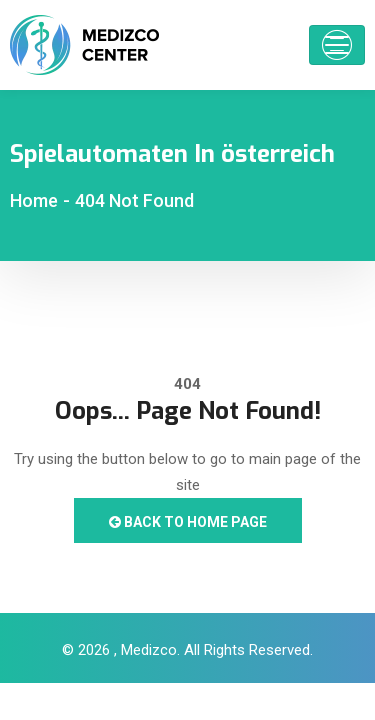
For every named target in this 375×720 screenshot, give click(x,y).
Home (34, 200)
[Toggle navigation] (337, 45)
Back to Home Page (188, 522)
